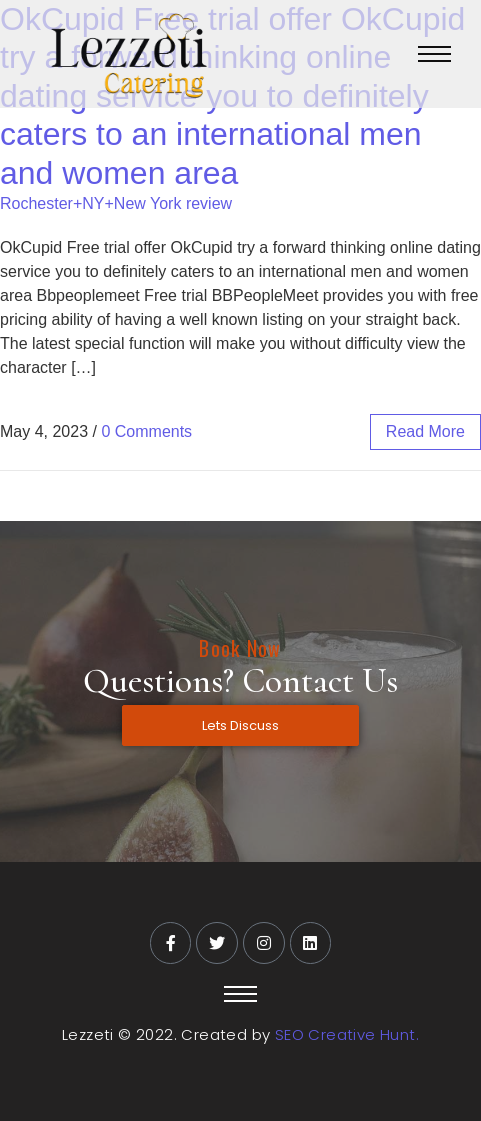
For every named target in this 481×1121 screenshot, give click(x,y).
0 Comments (146, 431)
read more (425, 431)
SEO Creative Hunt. (347, 1034)
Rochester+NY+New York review (116, 203)
